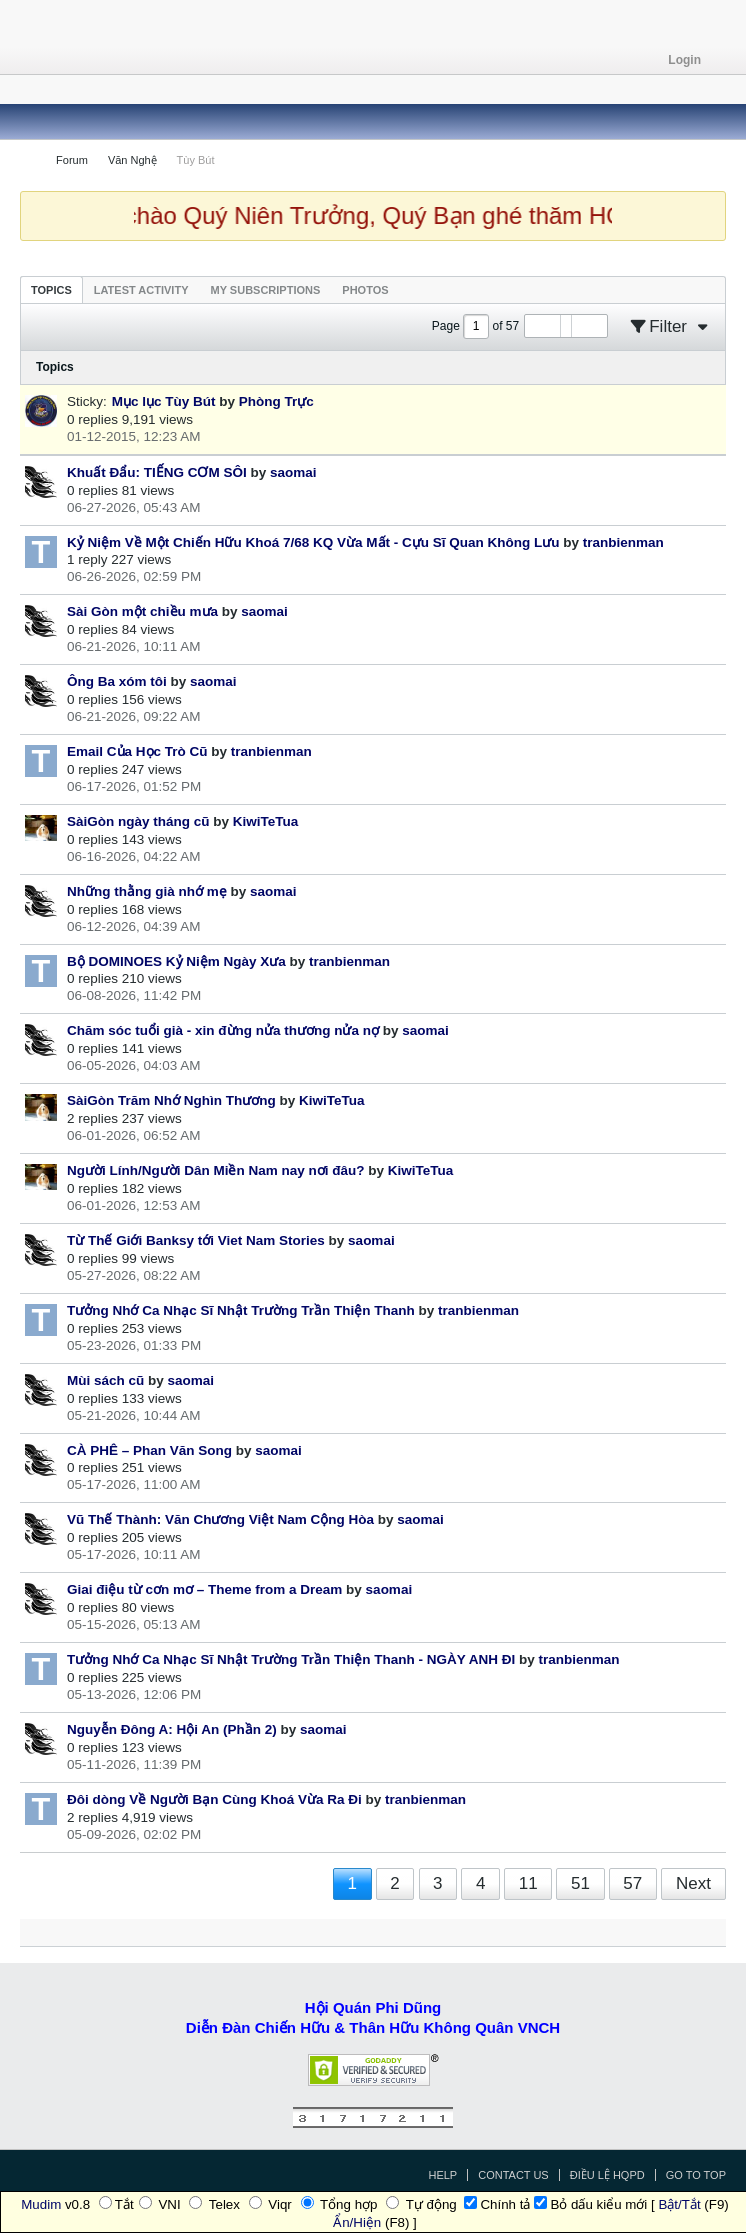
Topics (51, 290)
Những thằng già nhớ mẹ (147, 891)
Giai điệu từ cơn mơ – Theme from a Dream (204, 1589)
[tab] (51, 289)
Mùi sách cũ (105, 1380)
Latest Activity (141, 290)
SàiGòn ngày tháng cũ (138, 821)
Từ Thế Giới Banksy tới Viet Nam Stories (196, 1240)
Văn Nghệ (132, 160)
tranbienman (623, 542)
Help (442, 2175)
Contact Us (513, 2175)
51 (580, 1883)
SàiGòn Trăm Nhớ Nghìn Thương (171, 1100)
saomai (293, 472)
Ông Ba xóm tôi (117, 681)
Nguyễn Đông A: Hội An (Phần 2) (172, 1729)
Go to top (696, 2175)
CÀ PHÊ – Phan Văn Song (149, 1450)
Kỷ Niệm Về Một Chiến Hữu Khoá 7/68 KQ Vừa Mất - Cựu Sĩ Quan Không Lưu (313, 542)
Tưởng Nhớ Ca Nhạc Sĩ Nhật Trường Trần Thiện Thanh (241, 1310)
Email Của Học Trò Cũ (137, 751)
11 (528, 1883)
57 (632, 1883)
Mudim (41, 2204)
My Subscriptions (266, 290)
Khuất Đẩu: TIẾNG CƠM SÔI (157, 472)
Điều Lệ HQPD (607, 2175)
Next (693, 1883)
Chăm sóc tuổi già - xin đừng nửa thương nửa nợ (223, 1030)
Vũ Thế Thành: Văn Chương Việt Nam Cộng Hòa (220, 1519)
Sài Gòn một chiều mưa (142, 611)
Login (691, 60)
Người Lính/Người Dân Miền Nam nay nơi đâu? (216, 1170)
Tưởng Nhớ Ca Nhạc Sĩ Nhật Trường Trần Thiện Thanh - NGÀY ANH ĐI (291, 1659)
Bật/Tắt (679, 2204)
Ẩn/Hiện (357, 2222)
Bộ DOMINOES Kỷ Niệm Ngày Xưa (176, 961)
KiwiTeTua (266, 821)
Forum (72, 160)
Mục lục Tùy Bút (164, 401)
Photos (365, 290)
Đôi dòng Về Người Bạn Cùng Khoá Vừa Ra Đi (214, 1799)
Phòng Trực (276, 401)
